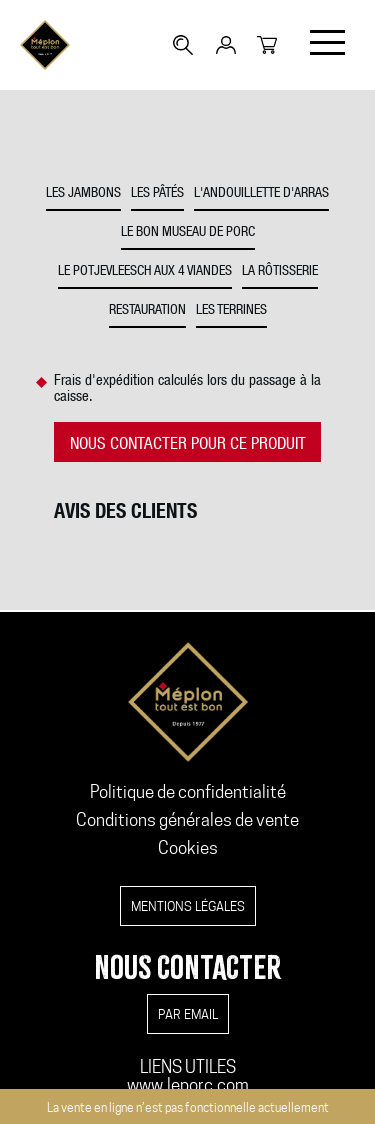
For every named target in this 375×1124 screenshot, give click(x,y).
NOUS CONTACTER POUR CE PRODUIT (188, 445)
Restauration (147, 311)
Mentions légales (188, 906)
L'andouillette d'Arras (261, 194)
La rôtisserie (280, 272)
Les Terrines (231, 311)
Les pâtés (157, 194)
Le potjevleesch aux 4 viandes (145, 272)
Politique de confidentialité (188, 792)
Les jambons (83, 194)
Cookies (188, 848)
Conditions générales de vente (187, 820)
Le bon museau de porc (188, 233)
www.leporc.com (188, 1085)
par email (188, 1014)
